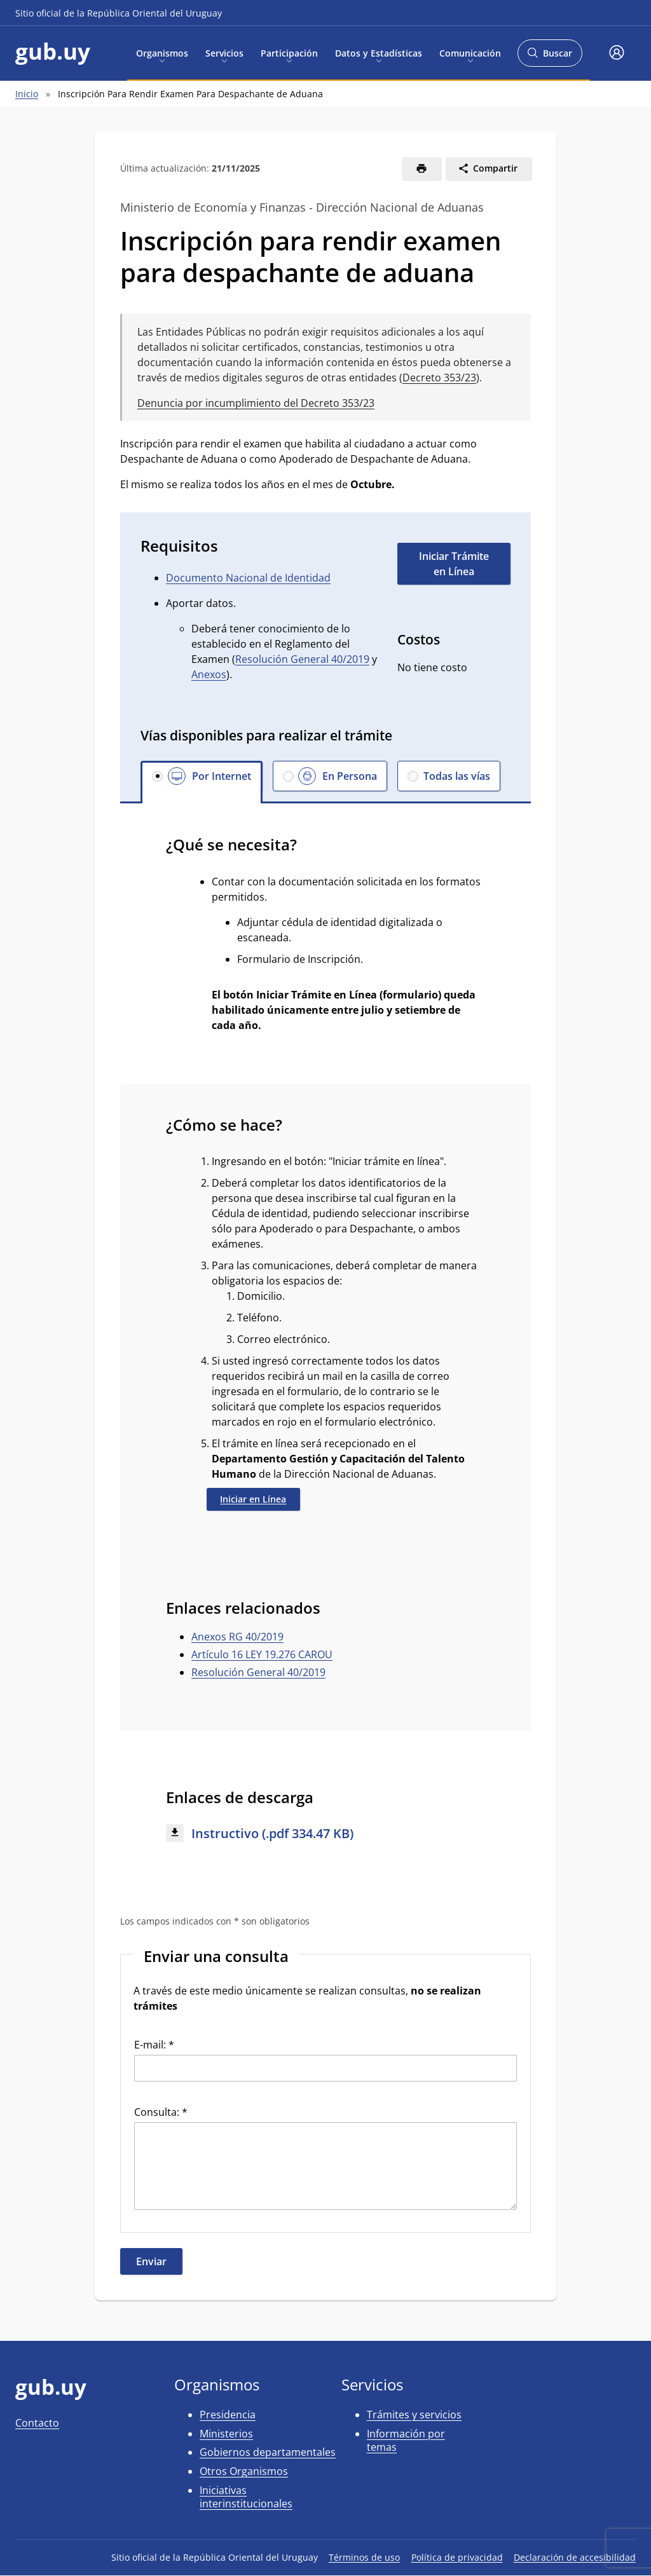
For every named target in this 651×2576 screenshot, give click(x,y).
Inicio (26, 94)
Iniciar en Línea (253, 1499)
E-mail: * (154, 2045)
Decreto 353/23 (439, 378)
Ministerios (226, 2434)
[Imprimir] (421, 168)
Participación (289, 52)
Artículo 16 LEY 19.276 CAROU (261, 1654)
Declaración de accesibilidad (575, 2557)
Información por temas (406, 2441)
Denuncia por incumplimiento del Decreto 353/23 (255, 403)
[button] (617, 53)
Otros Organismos (244, 2471)
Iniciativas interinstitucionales (246, 2497)
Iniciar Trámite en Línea (454, 563)
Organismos (162, 52)
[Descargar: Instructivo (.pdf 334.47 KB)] (325, 1834)
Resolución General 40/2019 (302, 659)
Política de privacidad (457, 2557)
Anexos (208, 674)
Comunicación (470, 52)
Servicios (224, 52)
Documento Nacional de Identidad (248, 578)
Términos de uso (364, 2557)
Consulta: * (161, 2112)
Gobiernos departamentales (268, 2452)
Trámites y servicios (414, 2415)
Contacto (37, 2423)
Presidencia (228, 2415)
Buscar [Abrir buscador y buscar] (549, 57)
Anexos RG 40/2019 (237, 1637)
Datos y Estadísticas (378, 52)
